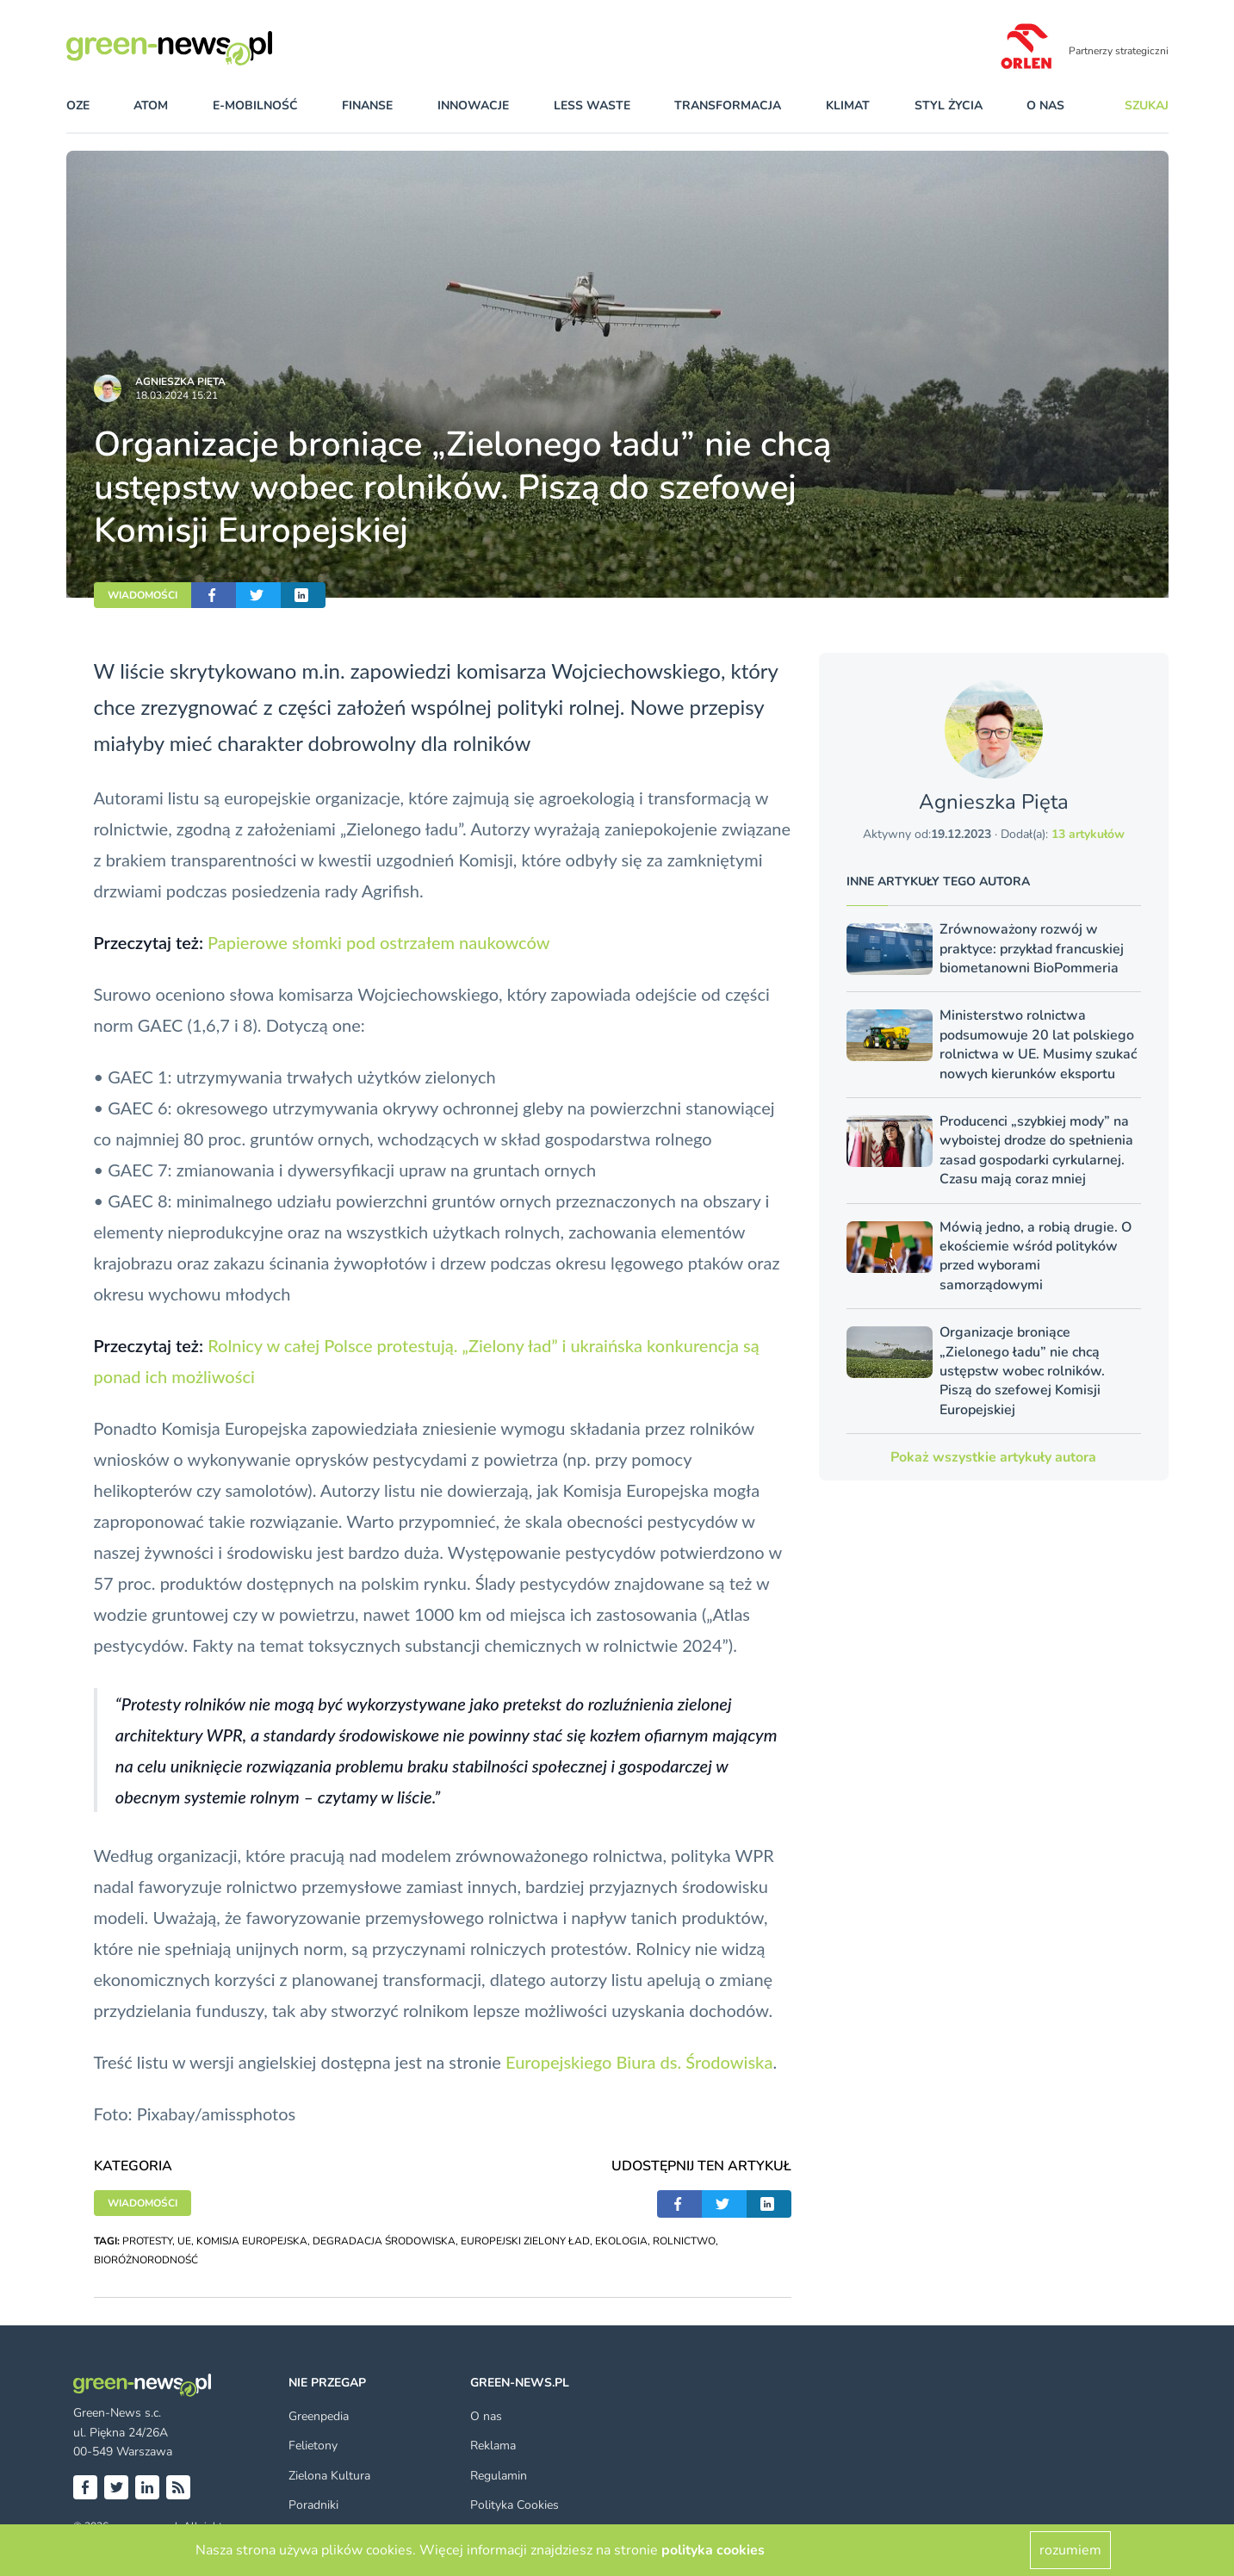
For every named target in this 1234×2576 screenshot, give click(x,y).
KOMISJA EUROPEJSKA (251, 2241)
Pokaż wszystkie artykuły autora (993, 1457)
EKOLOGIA (621, 2241)
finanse (367, 105)
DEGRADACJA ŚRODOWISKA (384, 2241)
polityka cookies (713, 2550)
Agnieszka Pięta (180, 381)
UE (184, 2241)
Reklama (493, 2445)
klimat (848, 105)
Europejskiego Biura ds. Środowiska (638, 2061)
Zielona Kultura (329, 2475)
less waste (592, 105)
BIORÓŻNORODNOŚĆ (146, 2260)
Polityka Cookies (514, 2505)
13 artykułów (1088, 834)
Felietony (313, 2445)
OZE (78, 105)
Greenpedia (318, 2416)
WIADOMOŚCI (142, 595)
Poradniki (313, 2505)
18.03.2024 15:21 (176, 395)
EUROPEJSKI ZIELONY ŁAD (525, 2241)
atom (150, 105)
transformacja (727, 105)
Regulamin (498, 2475)
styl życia (949, 105)
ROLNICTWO (684, 2241)
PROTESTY (147, 2241)
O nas (1045, 105)
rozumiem (1070, 2550)
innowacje (473, 105)
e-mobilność (255, 105)
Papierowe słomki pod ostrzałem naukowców (378, 942)
